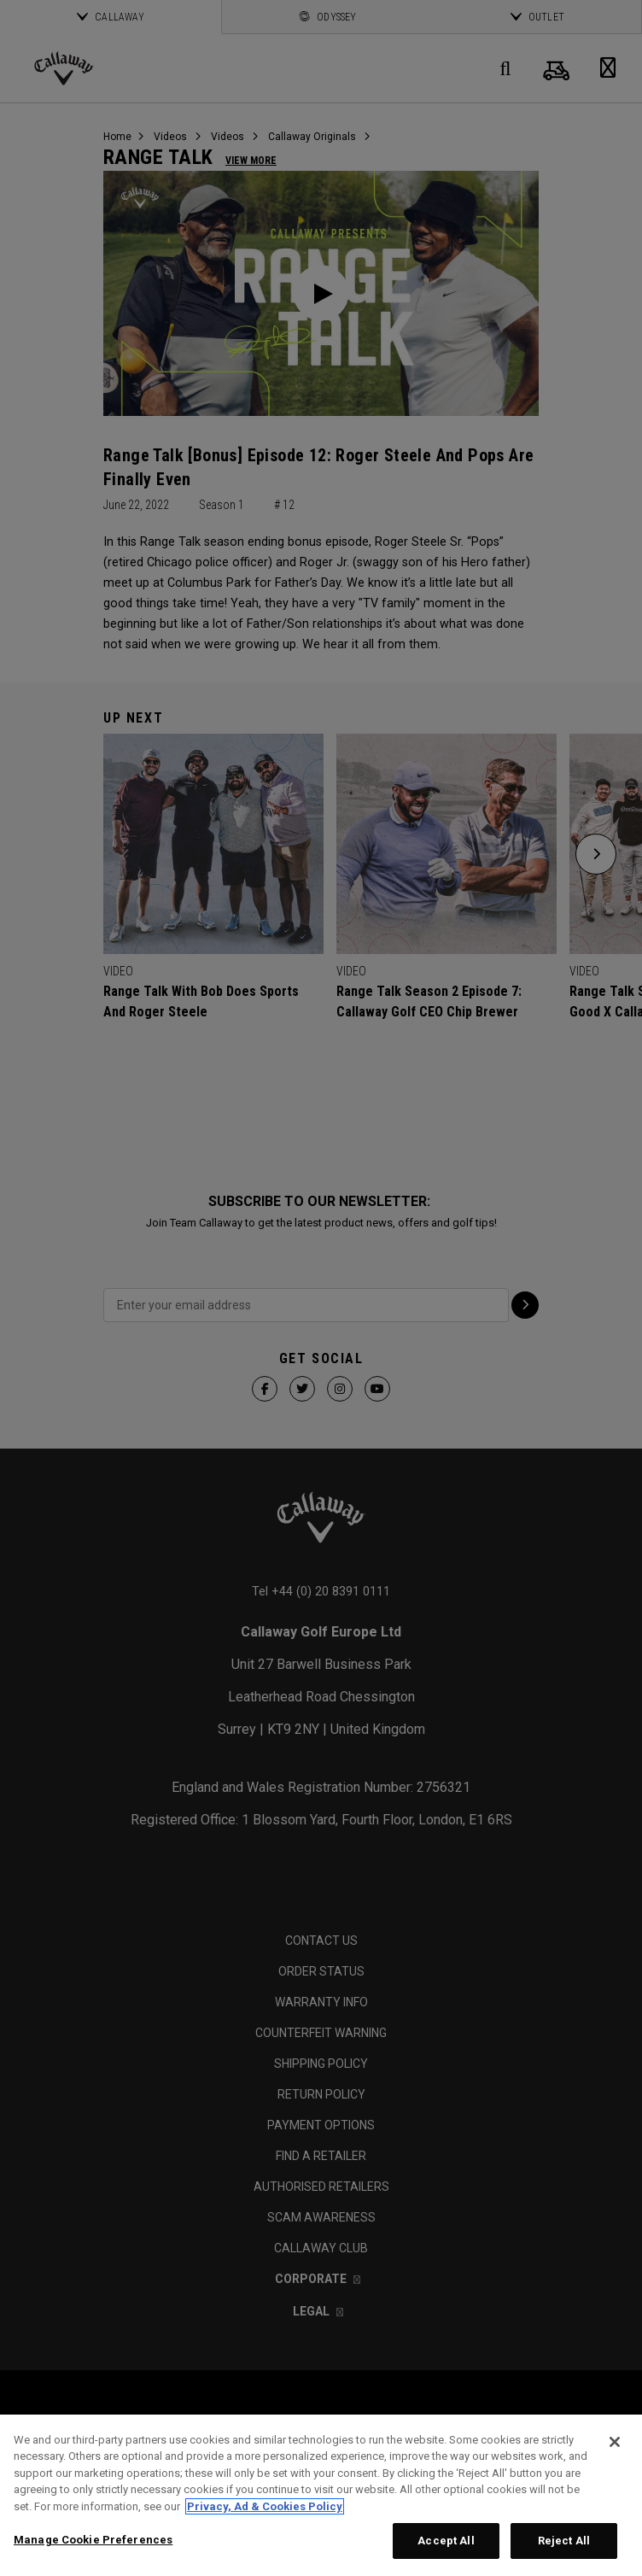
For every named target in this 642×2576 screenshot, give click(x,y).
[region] (321, 2495)
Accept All (445, 2540)
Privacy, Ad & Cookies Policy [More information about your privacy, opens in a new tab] (264, 2506)
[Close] (614, 2442)
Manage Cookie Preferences (93, 2539)
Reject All (564, 2540)
